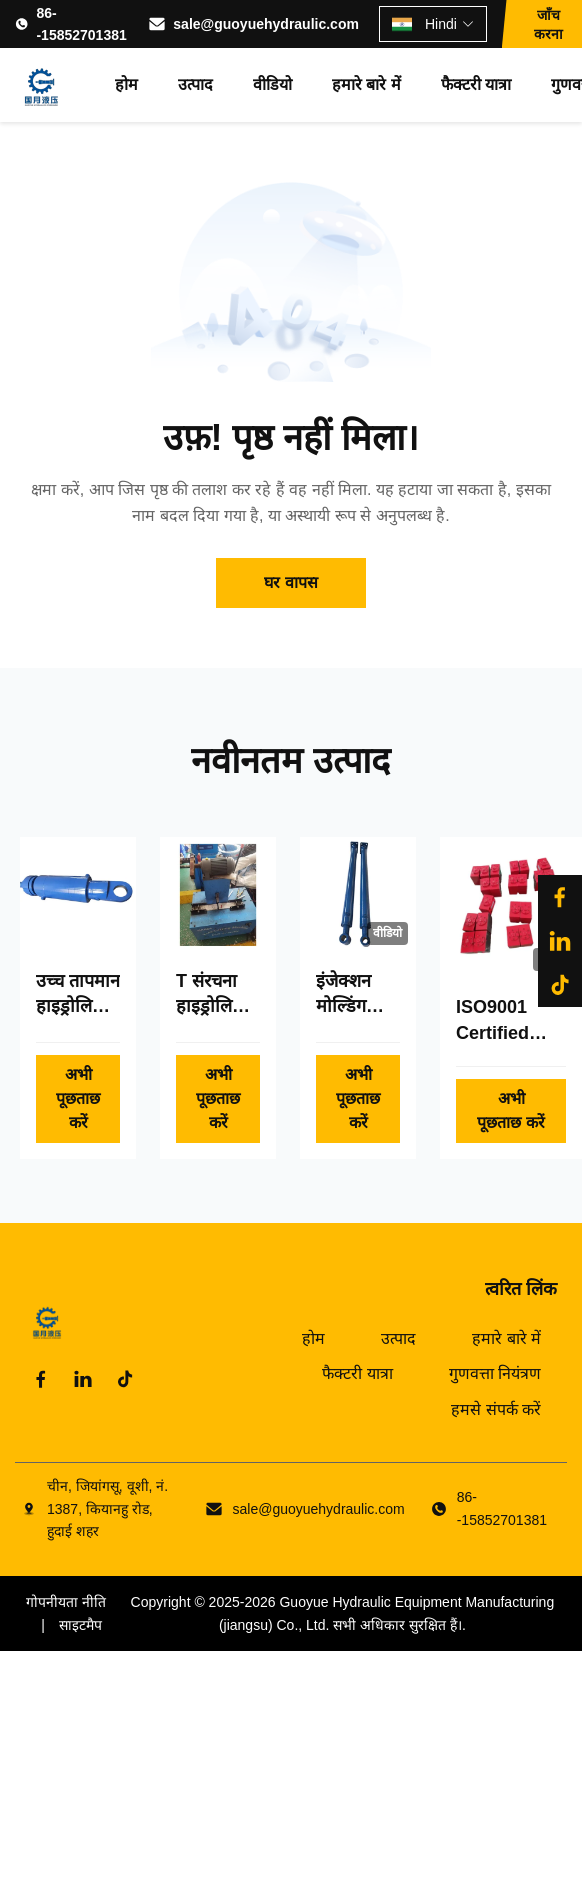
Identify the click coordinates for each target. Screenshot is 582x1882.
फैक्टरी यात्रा (476, 84)
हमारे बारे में (366, 84)
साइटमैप (80, 1625)
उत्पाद (195, 84)
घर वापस (290, 582)
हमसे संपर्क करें (496, 1409)
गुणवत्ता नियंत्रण (495, 1373)
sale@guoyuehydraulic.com (266, 24)
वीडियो (272, 84)
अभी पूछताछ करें (78, 1098)
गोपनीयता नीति (66, 1602)
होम (126, 84)
